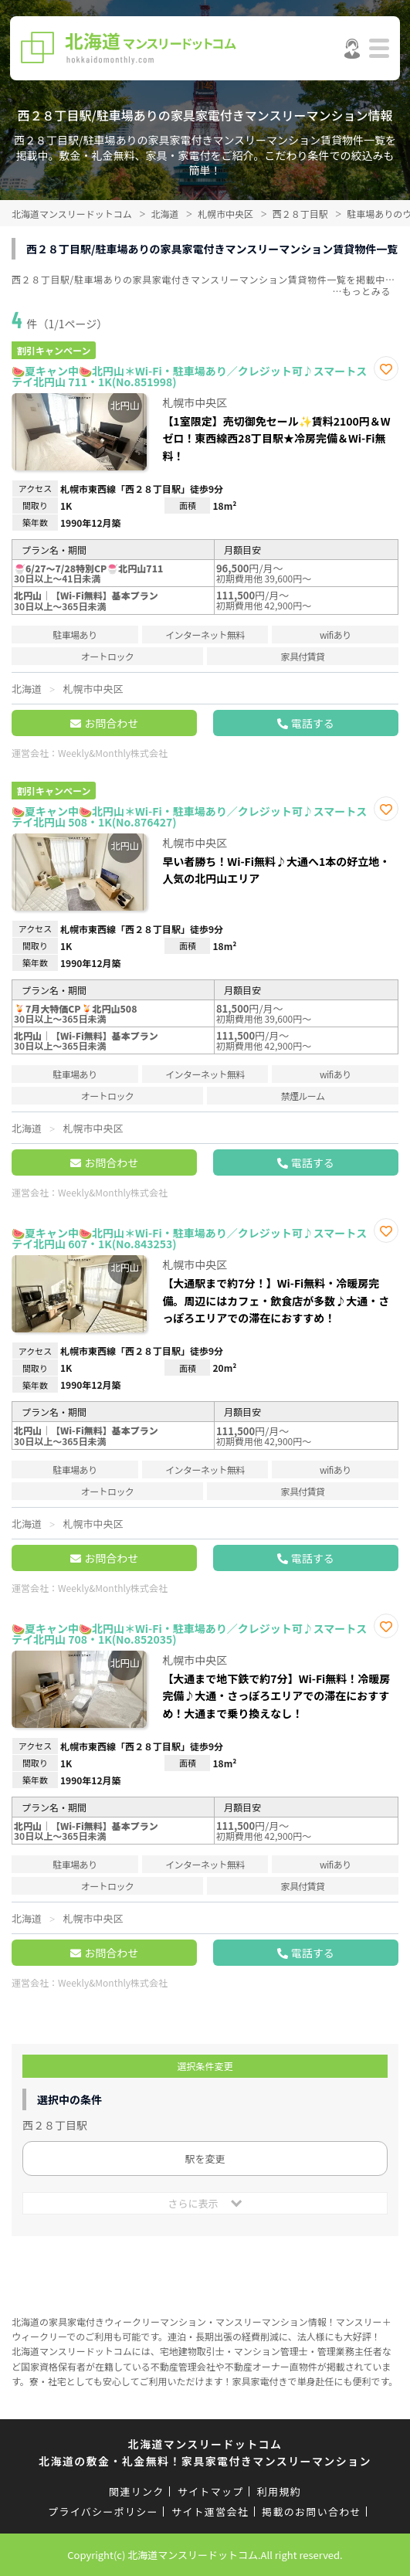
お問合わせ (111, 723)
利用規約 (279, 2491)
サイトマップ (211, 2491)
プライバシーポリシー (103, 2511)
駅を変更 (205, 2158)
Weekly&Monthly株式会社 (113, 752)
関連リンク (136, 2491)
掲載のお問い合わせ (311, 2511)
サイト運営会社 (210, 2511)
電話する (312, 723)
